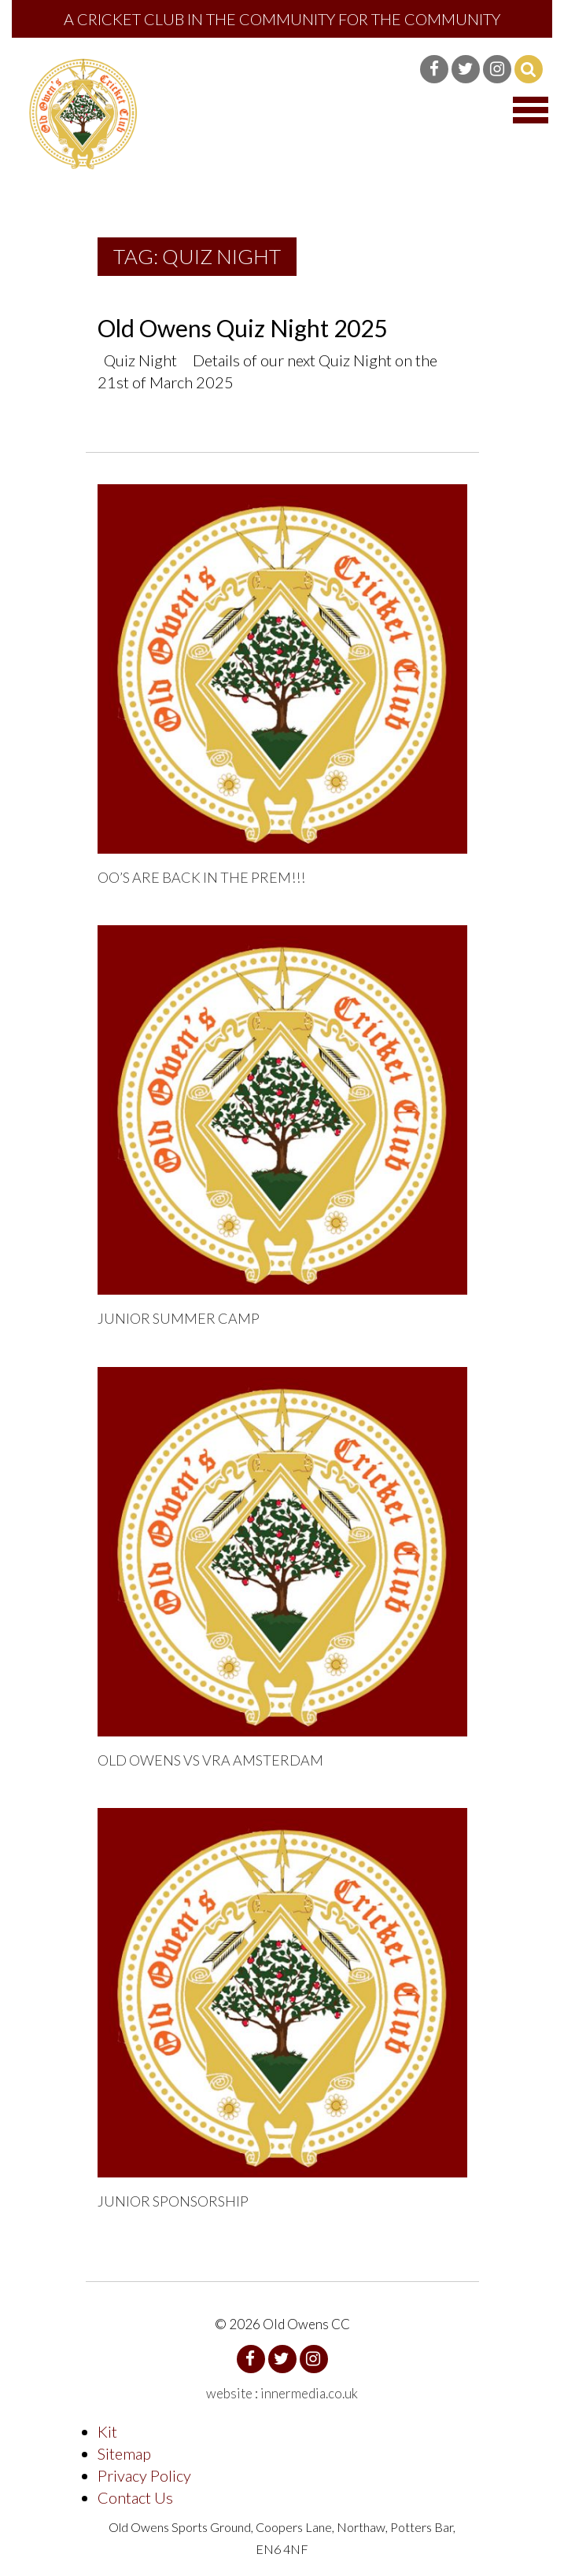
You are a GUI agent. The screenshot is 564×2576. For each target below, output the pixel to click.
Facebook (434, 69)
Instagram (497, 69)
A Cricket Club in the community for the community (282, 18)
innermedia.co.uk (309, 2393)
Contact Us (135, 2497)
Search (528, 69)
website (229, 2393)
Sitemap (124, 2453)
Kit (107, 2431)
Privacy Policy (144, 2475)
